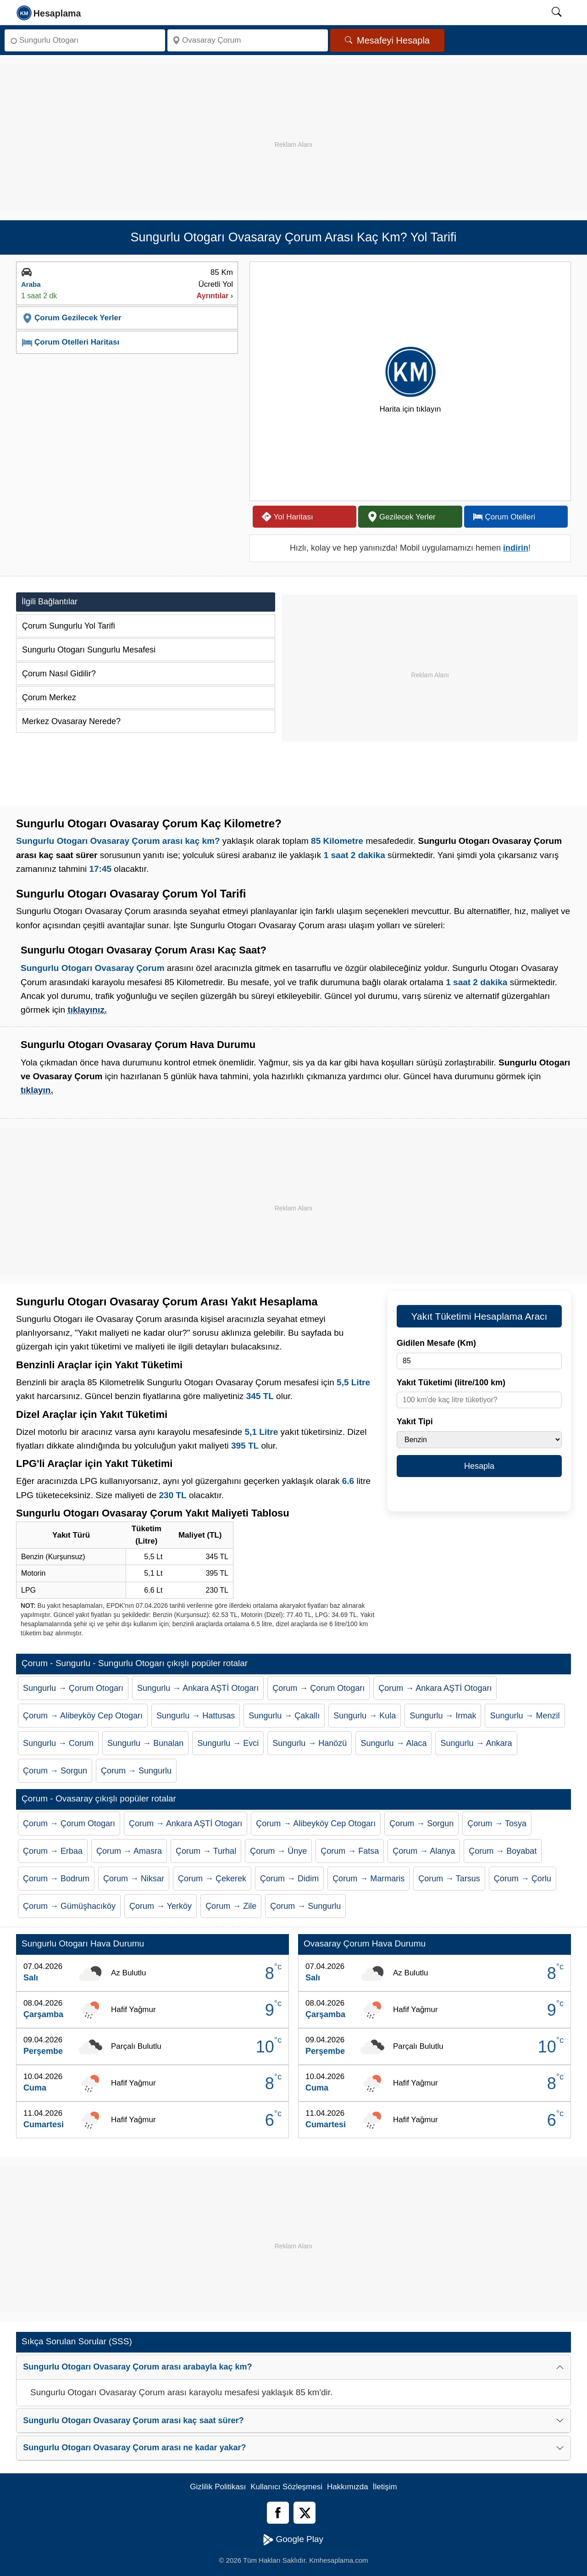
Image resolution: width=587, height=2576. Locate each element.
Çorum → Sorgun (55, 1770)
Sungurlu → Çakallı (284, 1715)
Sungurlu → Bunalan (145, 1743)
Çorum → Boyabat (503, 1851)
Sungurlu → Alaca (393, 1743)
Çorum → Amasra (129, 1851)
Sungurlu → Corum (58, 1743)
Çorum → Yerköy (160, 1906)
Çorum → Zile (230, 1906)
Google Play (293, 2539)
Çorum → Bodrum (56, 1878)
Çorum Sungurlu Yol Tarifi (68, 625)
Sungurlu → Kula (364, 1715)
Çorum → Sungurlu (136, 1770)
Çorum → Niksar (133, 1878)
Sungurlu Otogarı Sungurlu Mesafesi (88, 649)
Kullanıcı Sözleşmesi (286, 2486)
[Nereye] (247, 40)
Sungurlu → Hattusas (195, 1715)
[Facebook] (278, 2513)
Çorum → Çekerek (212, 1878)
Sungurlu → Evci (228, 1743)
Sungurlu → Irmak (443, 1715)
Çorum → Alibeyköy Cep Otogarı (83, 1715)
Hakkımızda (347, 2486)
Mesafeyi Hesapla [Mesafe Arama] (387, 40)
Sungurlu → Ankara (476, 1743)
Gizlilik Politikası (218, 2486)
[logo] (49, 12)
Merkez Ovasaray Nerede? (71, 721)
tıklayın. (37, 1090)
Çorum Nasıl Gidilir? (59, 673)
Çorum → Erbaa (53, 1851)
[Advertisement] (293, 128)
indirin (515, 547)
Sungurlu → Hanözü (309, 1743)
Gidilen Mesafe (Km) (436, 1343)
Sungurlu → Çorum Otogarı (73, 1688)
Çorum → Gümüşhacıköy (69, 1906)
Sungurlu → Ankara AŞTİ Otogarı (198, 1688)
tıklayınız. (87, 1010)
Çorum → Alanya (424, 1851)
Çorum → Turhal (206, 1851)
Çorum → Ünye (278, 1851)
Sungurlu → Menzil (524, 1715)
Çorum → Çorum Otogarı (318, 1688)
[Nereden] (85, 40)
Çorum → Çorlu (522, 1878)
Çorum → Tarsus (449, 1878)
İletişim (385, 2486)
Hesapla (479, 1466)
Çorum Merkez (49, 697)
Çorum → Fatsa (350, 1851)
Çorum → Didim (289, 1878)
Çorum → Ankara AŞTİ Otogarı (435, 1688)
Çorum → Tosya (496, 1823)
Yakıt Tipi (415, 1421)
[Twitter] (305, 2513)
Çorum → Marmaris (368, 1878)
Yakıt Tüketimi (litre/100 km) (451, 1382)
